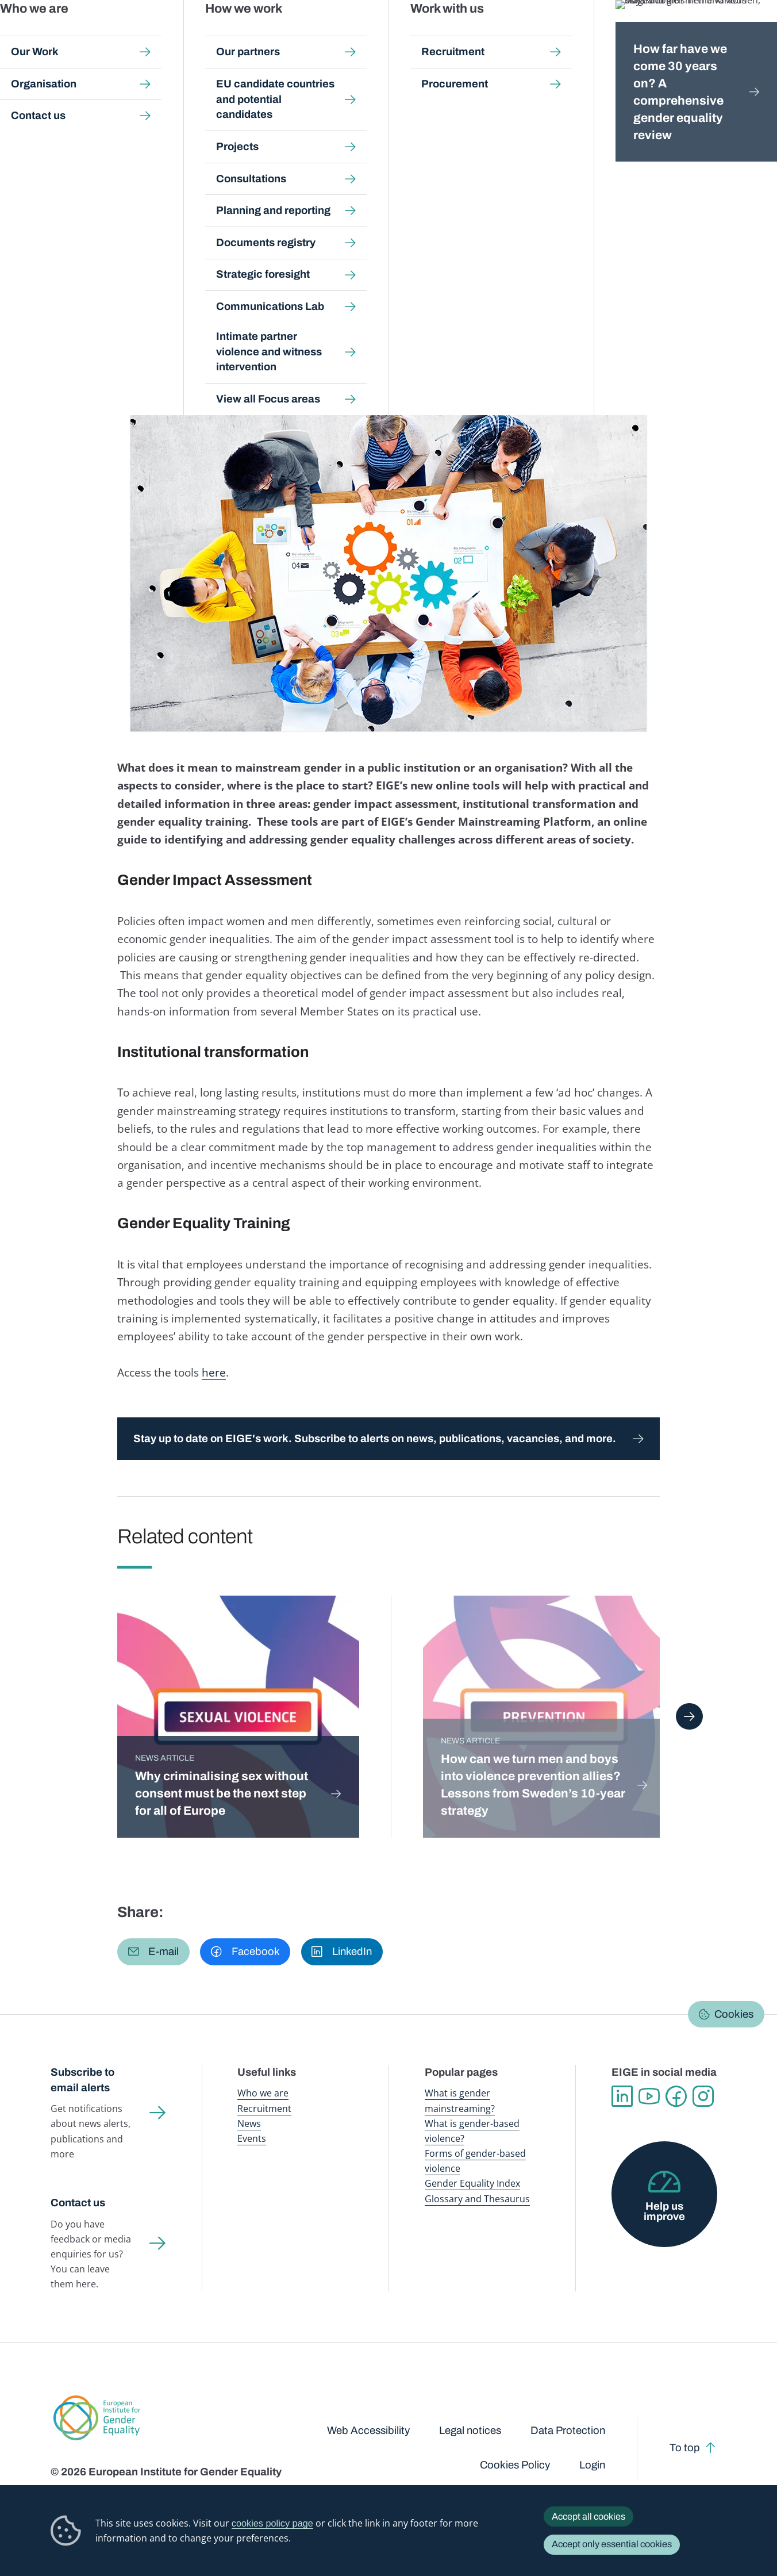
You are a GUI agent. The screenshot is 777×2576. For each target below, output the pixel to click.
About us (700, 34)
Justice (238, 284)
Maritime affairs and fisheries (317, 284)
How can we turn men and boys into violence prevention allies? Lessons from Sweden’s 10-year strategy (533, 1784)
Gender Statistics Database (625, 34)
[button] (153, 1951)
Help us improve (664, 2212)
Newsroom (202, 34)
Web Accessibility (368, 2430)
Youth (62, 296)
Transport (661, 284)
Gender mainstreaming (371, 34)
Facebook (676, 2096)
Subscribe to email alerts (82, 2080)
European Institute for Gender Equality (79, 34)
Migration (401, 284)
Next (689, 1716)
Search (750, 34)
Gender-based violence (454, 34)
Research (550, 284)
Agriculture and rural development (120, 272)
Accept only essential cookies (612, 2544)
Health (204, 284)
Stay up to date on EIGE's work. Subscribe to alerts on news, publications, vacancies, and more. (374, 1438)
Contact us (78, 2203)
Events (251, 2138)
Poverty (441, 284)
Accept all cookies (588, 2516)
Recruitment (264, 2108)
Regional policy (494, 284)
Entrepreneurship (597, 272)
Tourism (620, 284)
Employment (496, 272)
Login (592, 2465)
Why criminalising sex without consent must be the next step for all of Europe (221, 1793)
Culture (209, 272)
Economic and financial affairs (356, 272)
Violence (98, 296)
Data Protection (567, 2430)
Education (443, 272)
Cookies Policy (515, 2465)
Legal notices (470, 2430)
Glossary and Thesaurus (477, 2198)
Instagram (703, 2096)
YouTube (649, 2096)
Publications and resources (281, 34)
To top (685, 2448)
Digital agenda (260, 272)
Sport (586, 284)
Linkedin (622, 2096)
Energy (543, 272)
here (214, 1372)
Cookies (733, 2014)
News (162, 109)
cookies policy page (272, 2523)
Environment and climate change (118, 284)
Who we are (263, 2093)
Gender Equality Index (536, 34)
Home (75, 109)
